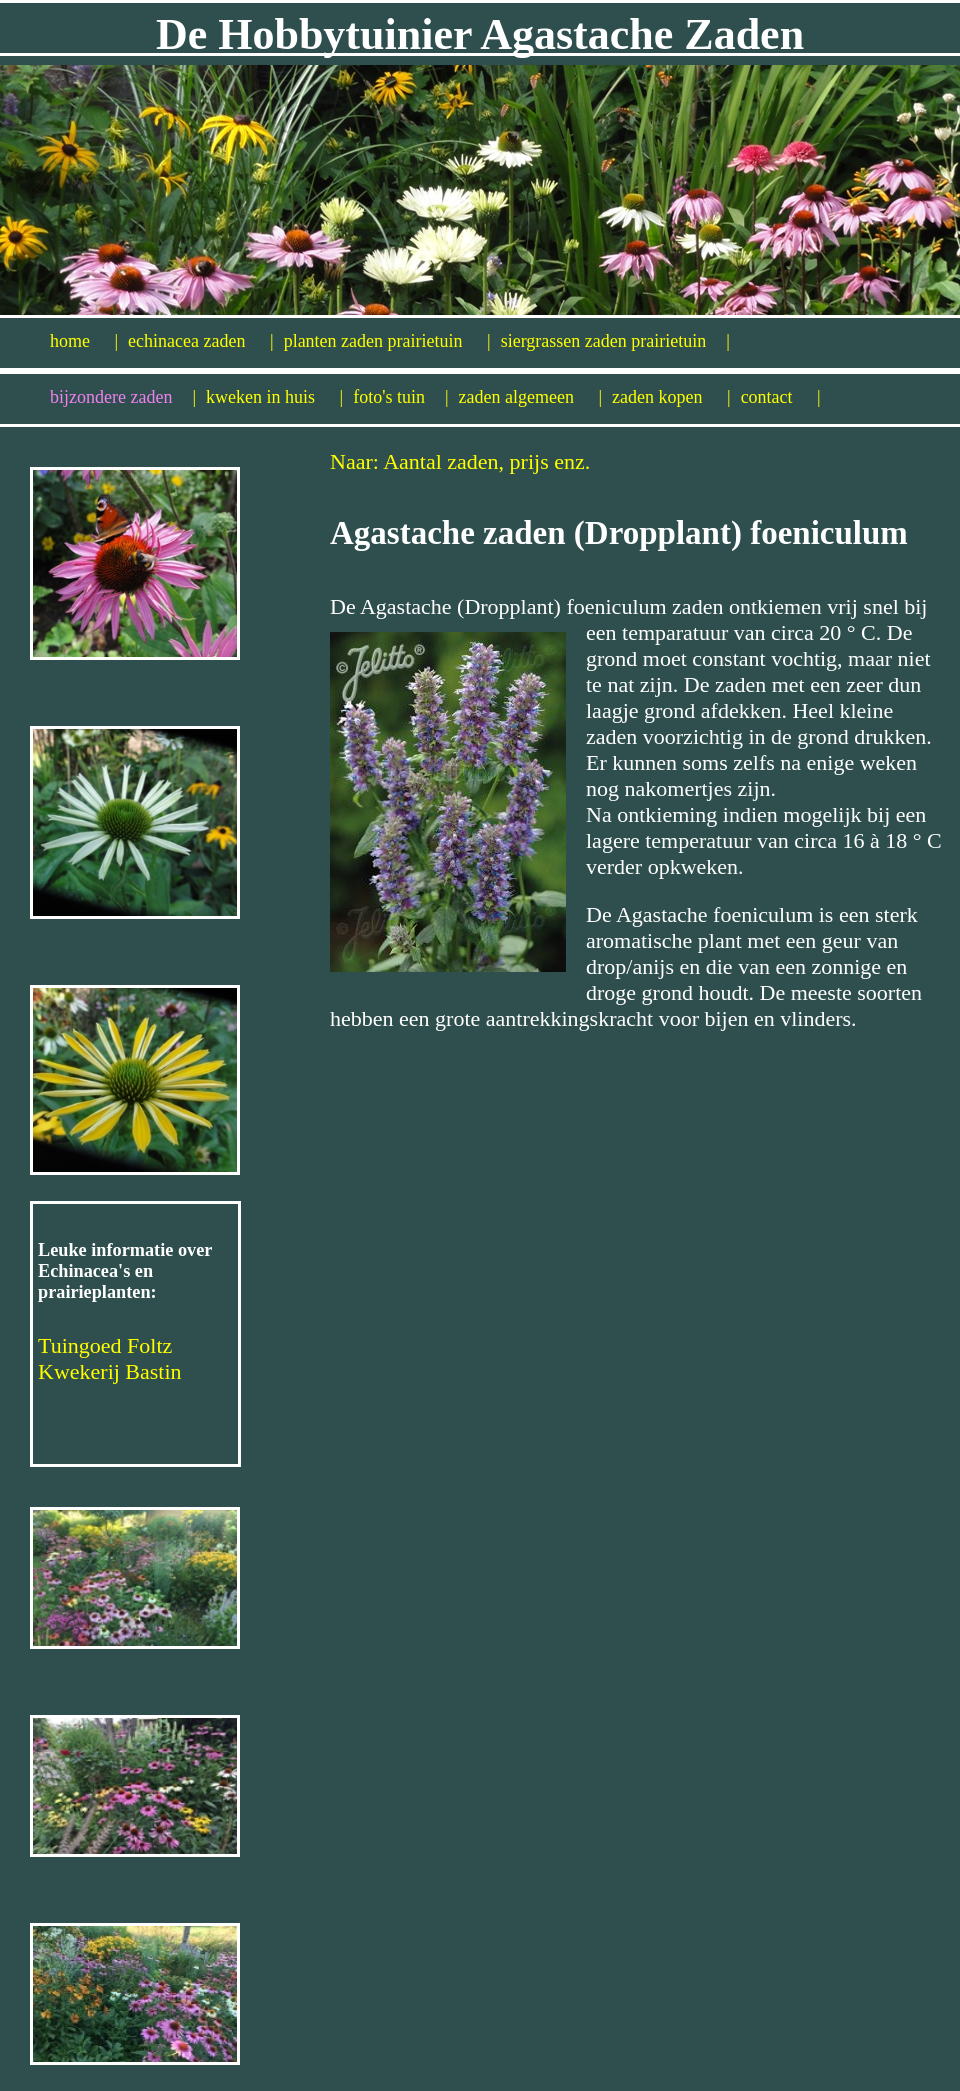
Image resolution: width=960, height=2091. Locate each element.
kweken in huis (274, 397)
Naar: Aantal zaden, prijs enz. (460, 461)
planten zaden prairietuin (387, 341)
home (84, 341)
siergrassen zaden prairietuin (615, 341)
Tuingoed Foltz (105, 1345)
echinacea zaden (201, 341)
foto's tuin (400, 397)
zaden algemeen (531, 397)
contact (781, 397)
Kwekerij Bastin (110, 1371)
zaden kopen (671, 397)
